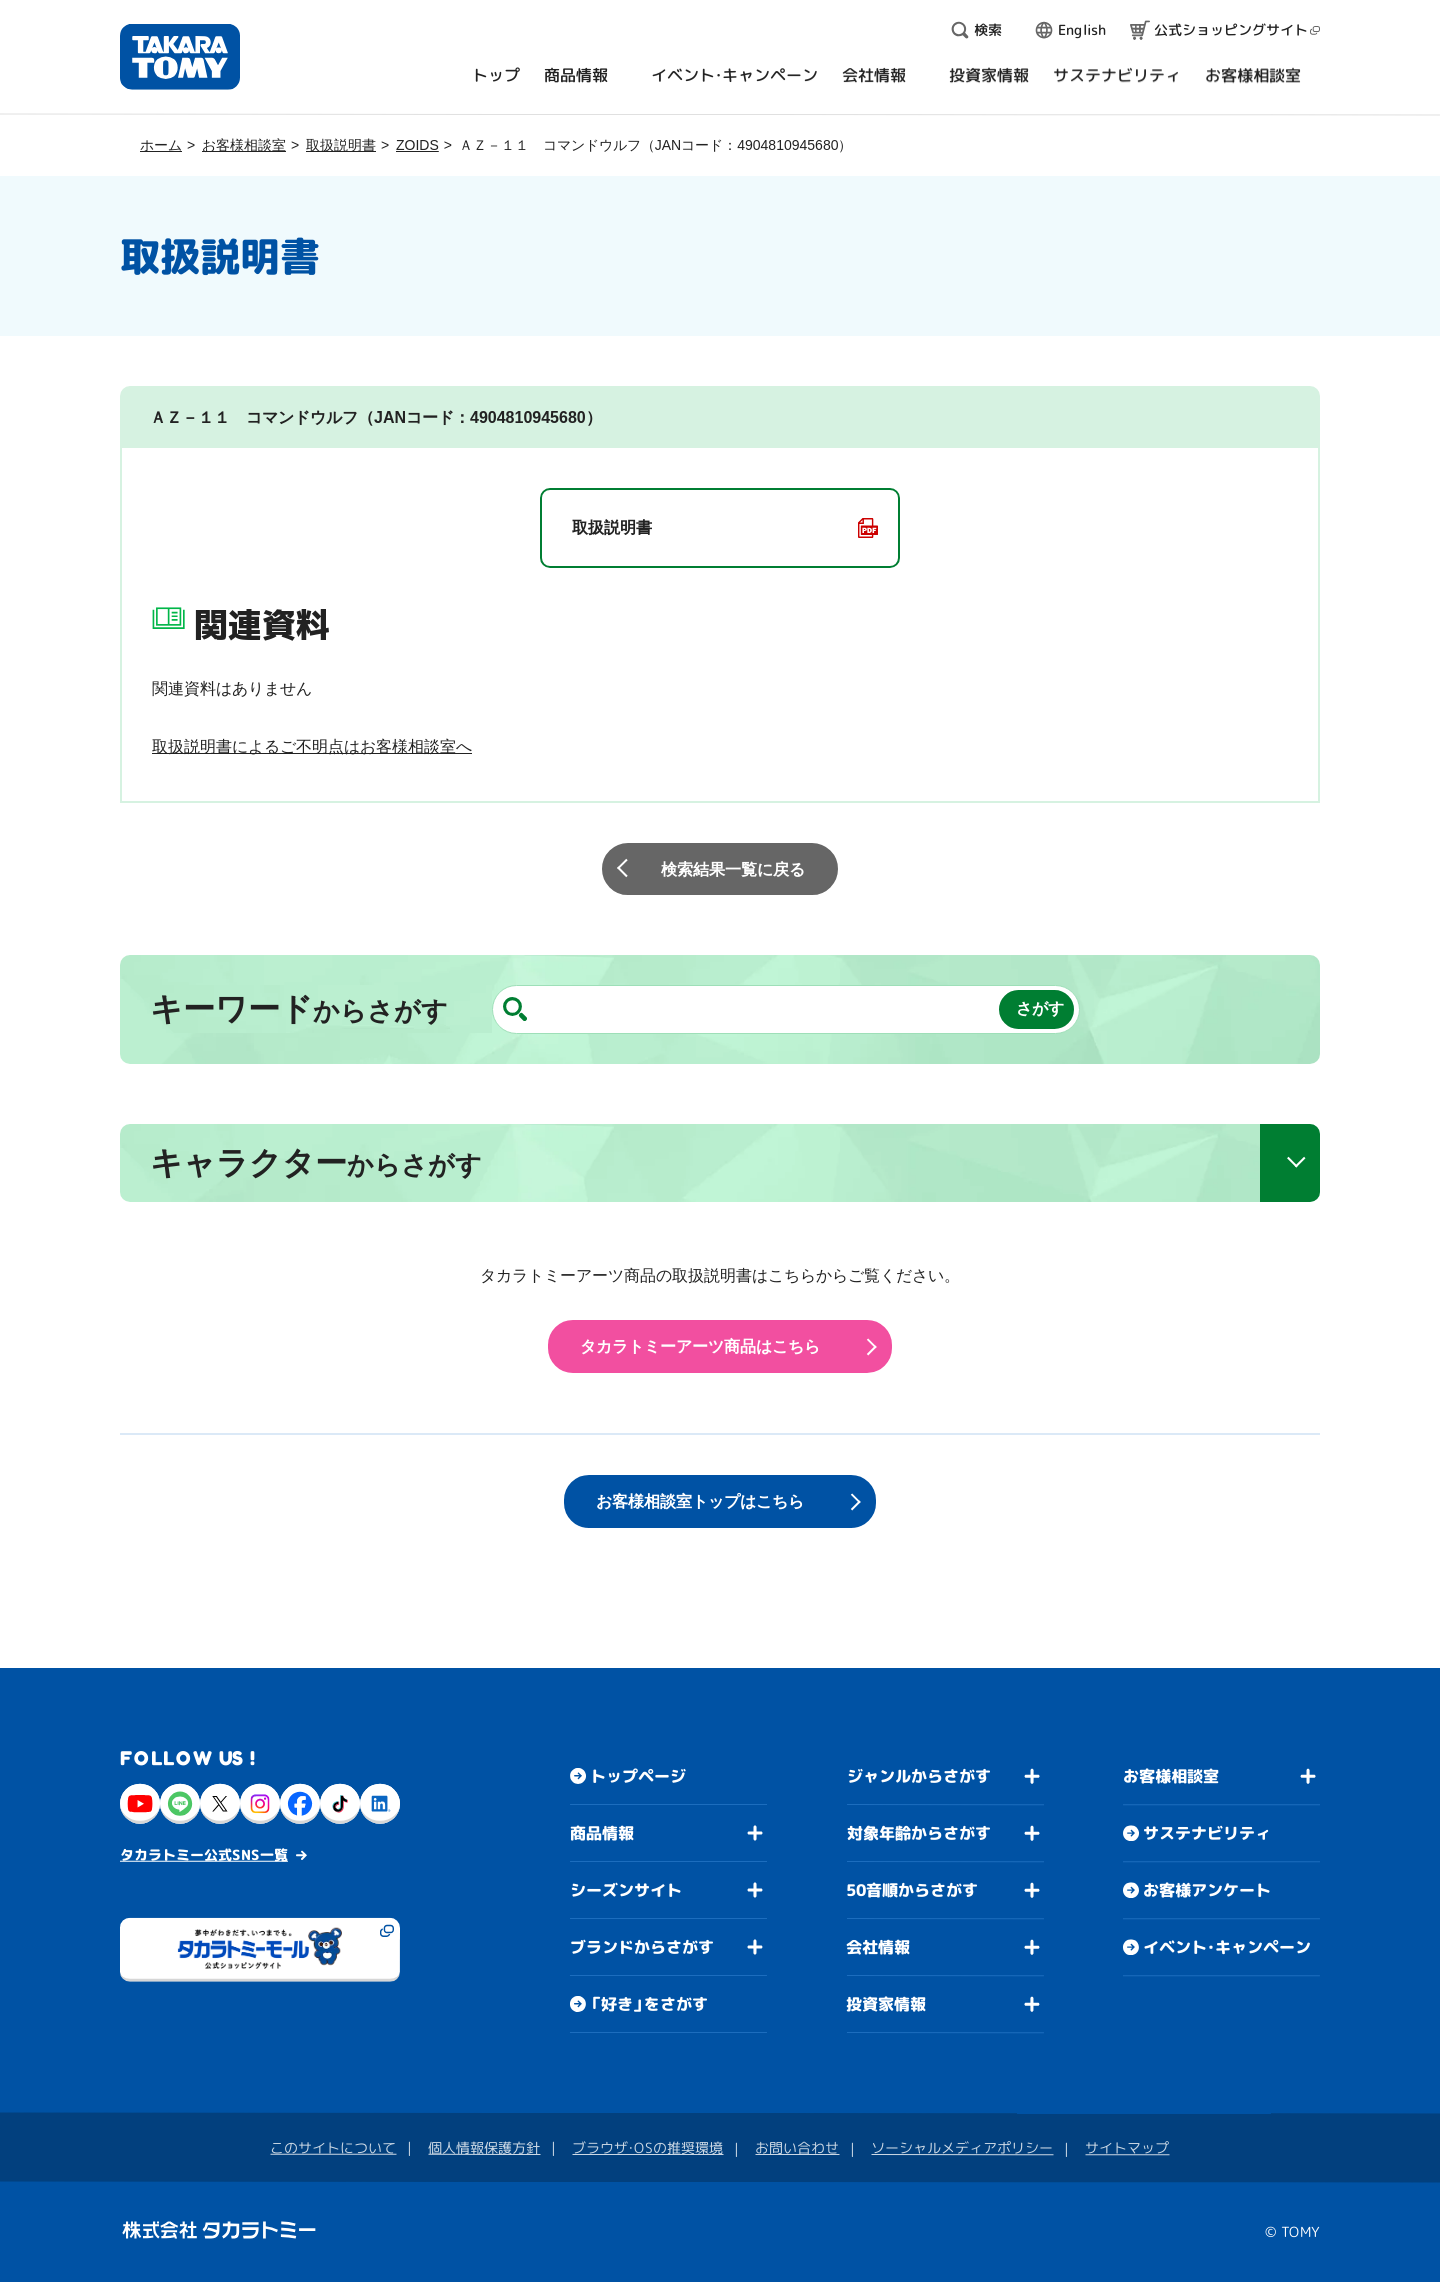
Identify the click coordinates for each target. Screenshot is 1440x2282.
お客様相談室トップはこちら (700, 1501)
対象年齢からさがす (919, 1833)
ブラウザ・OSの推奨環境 (647, 2147)
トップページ (638, 1776)
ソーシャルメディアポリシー (962, 2147)
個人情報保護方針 (484, 2147)
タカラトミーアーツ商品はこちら (700, 1346)
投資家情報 (886, 2004)
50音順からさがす (912, 1890)
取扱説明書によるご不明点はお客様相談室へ (312, 746)
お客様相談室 (244, 145)
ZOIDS (417, 145)
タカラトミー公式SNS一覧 (204, 1854)
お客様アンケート (1207, 1890)
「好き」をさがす (649, 2004)
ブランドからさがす (642, 1947)
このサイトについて (333, 2147)
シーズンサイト (626, 1890)
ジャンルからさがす (919, 1776)
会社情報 (878, 1947)
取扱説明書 (341, 145)
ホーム (161, 145)
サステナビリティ (1207, 1833)
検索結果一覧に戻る (733, 869)
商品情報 (602, 1833)
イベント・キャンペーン (1227, 1947)
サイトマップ (1127, 2147)
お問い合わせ (797, 2147)
